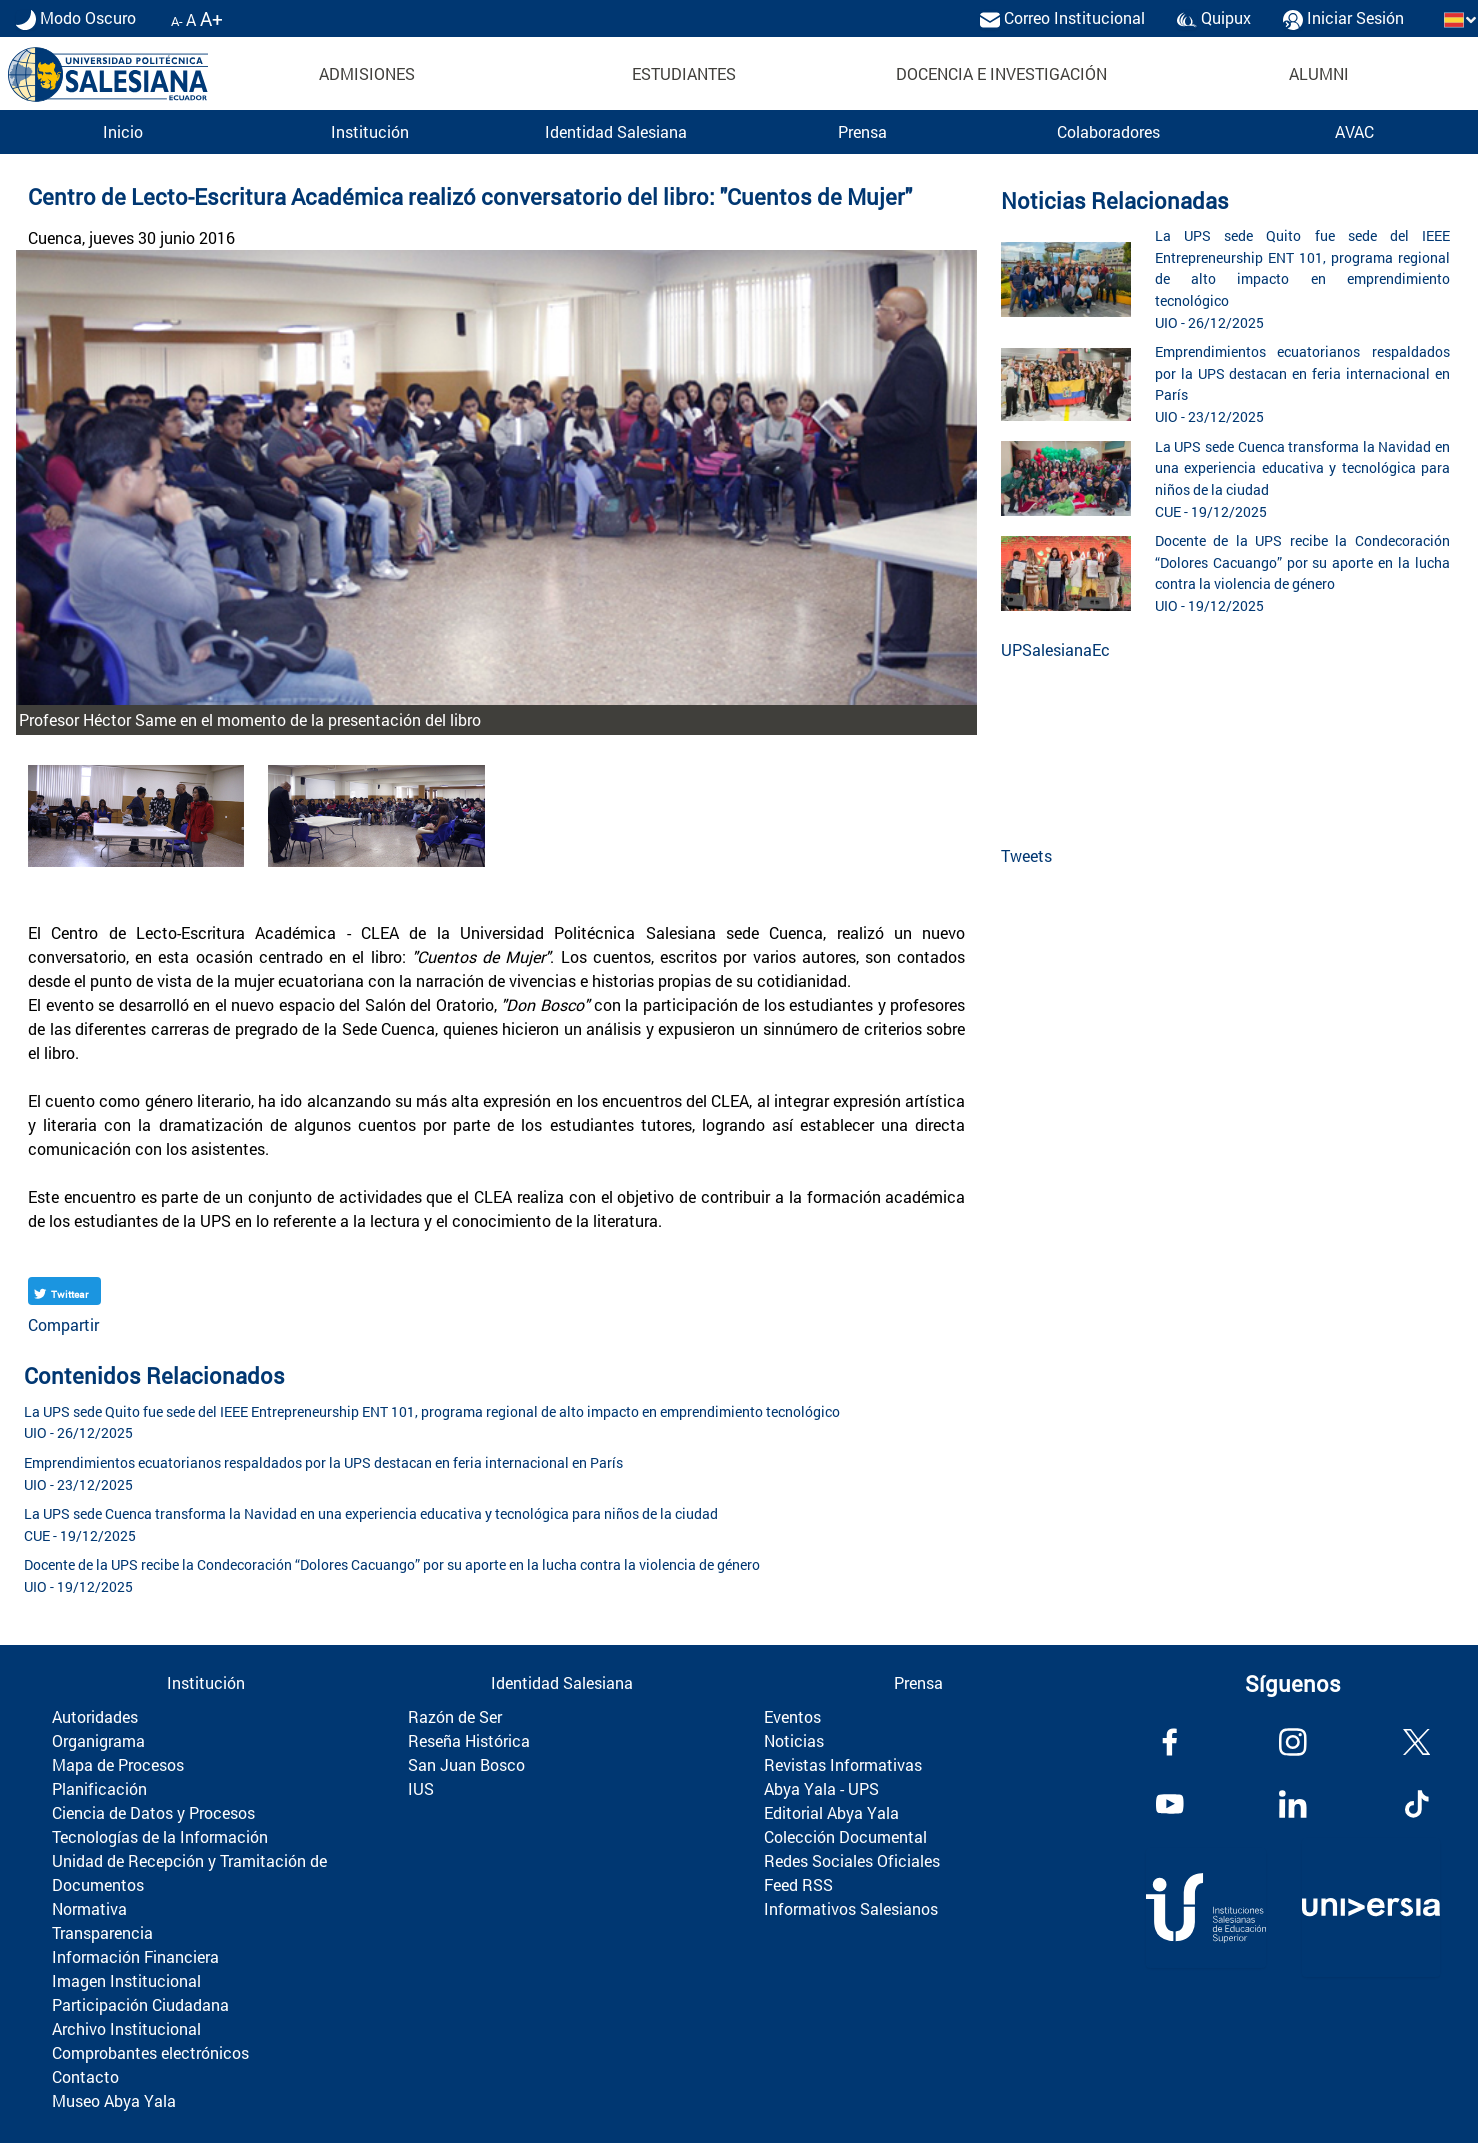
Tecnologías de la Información (160, 1836)
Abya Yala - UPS (821, 1788)
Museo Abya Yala (114, 2100)
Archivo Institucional (126, 2028)
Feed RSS (798, 1884)
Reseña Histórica (469, 1740)
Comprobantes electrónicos (150, 2052)
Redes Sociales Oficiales (852, 1860)
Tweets (1026, 855)
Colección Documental (845, 1836)
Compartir (63, 1324)
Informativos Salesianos (851, 1908)
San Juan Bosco (466, 1764)
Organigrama (98, 1740)
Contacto (85, 2076)
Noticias (794, 1740)
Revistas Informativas (843, 1764)
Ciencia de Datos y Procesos (153, 1812)
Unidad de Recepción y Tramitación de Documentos (189, 1872)
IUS (421, 1788)
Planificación (99, 1788)
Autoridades (95, 1716)
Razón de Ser (455, 1716)
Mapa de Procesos (118, 1764)
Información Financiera (135, 1956)
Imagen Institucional (126, 1980)
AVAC (1354, 131)
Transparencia (102, 1932)
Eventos (792, 1716)
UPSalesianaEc (1055, 649)
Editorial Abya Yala (831, 1812)
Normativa (89, 1908)
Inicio (123, 131)
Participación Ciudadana (140, 2004)
